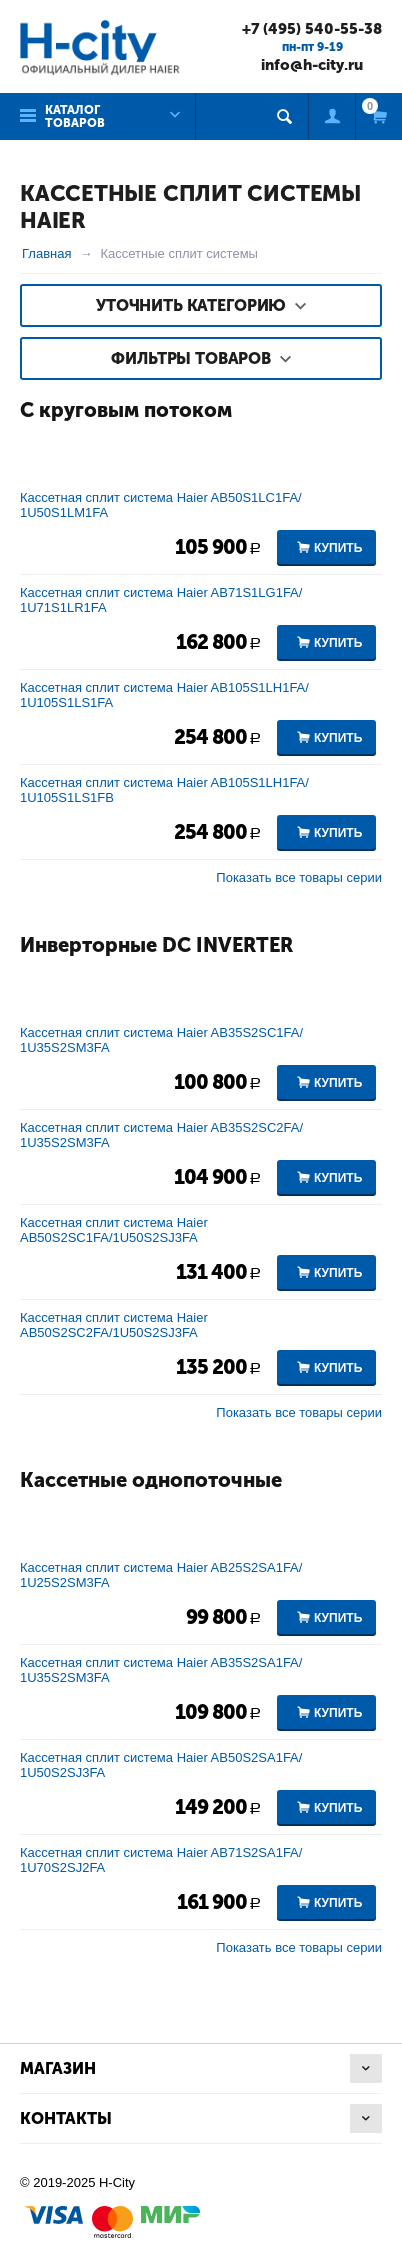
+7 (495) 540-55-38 (312, 29)
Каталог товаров (75, 116)
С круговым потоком (126, 410)
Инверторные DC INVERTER (156, 945)
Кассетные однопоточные (151, 1480)
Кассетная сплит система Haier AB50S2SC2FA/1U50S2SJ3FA (114, 1325)
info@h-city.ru (312, 65)
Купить (338, 548)
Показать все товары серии (299, 877)
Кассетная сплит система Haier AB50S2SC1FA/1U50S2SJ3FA (114, 1230)
